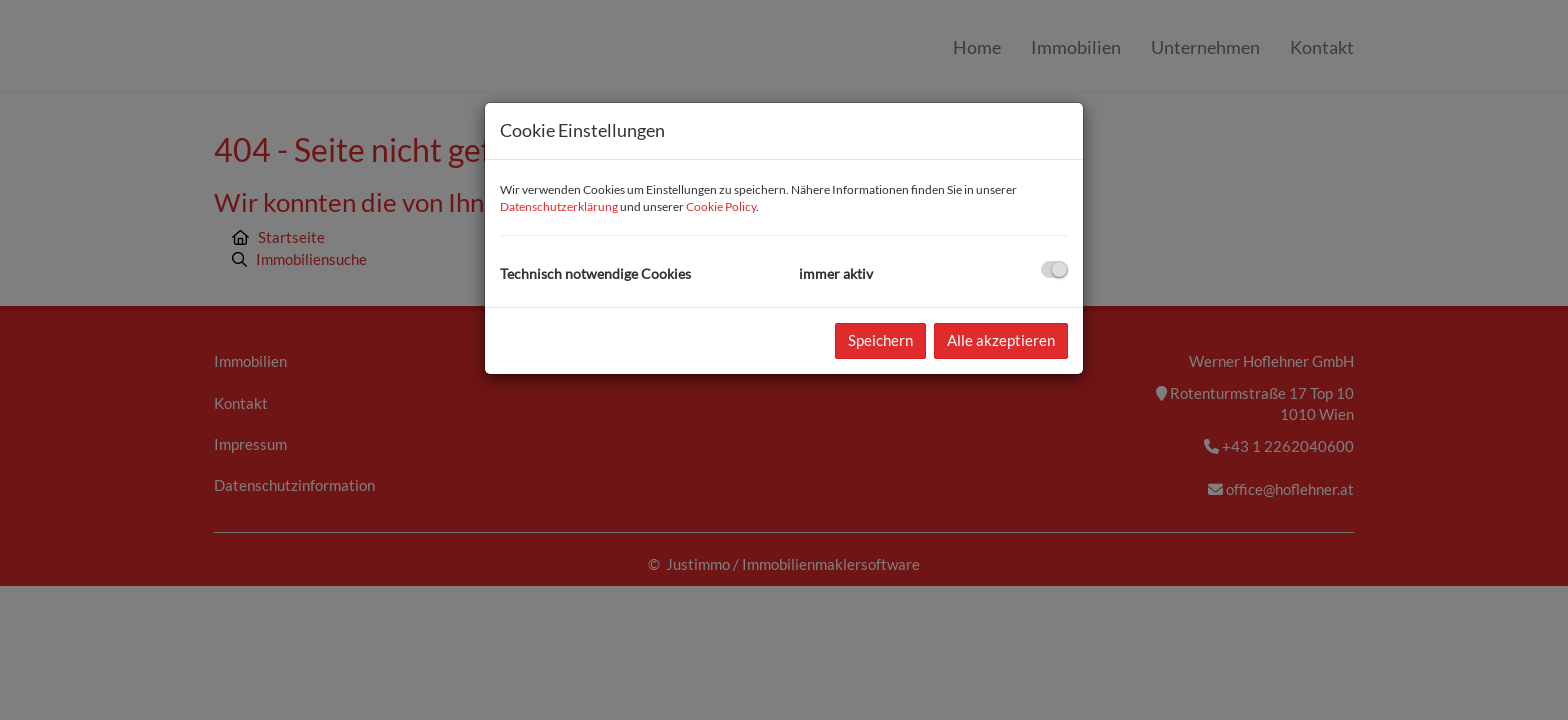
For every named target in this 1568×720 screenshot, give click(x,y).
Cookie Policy (721, 206)
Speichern (880, 340)
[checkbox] (1054, 269)
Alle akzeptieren (1001, 340)
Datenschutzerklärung (559, 206)
